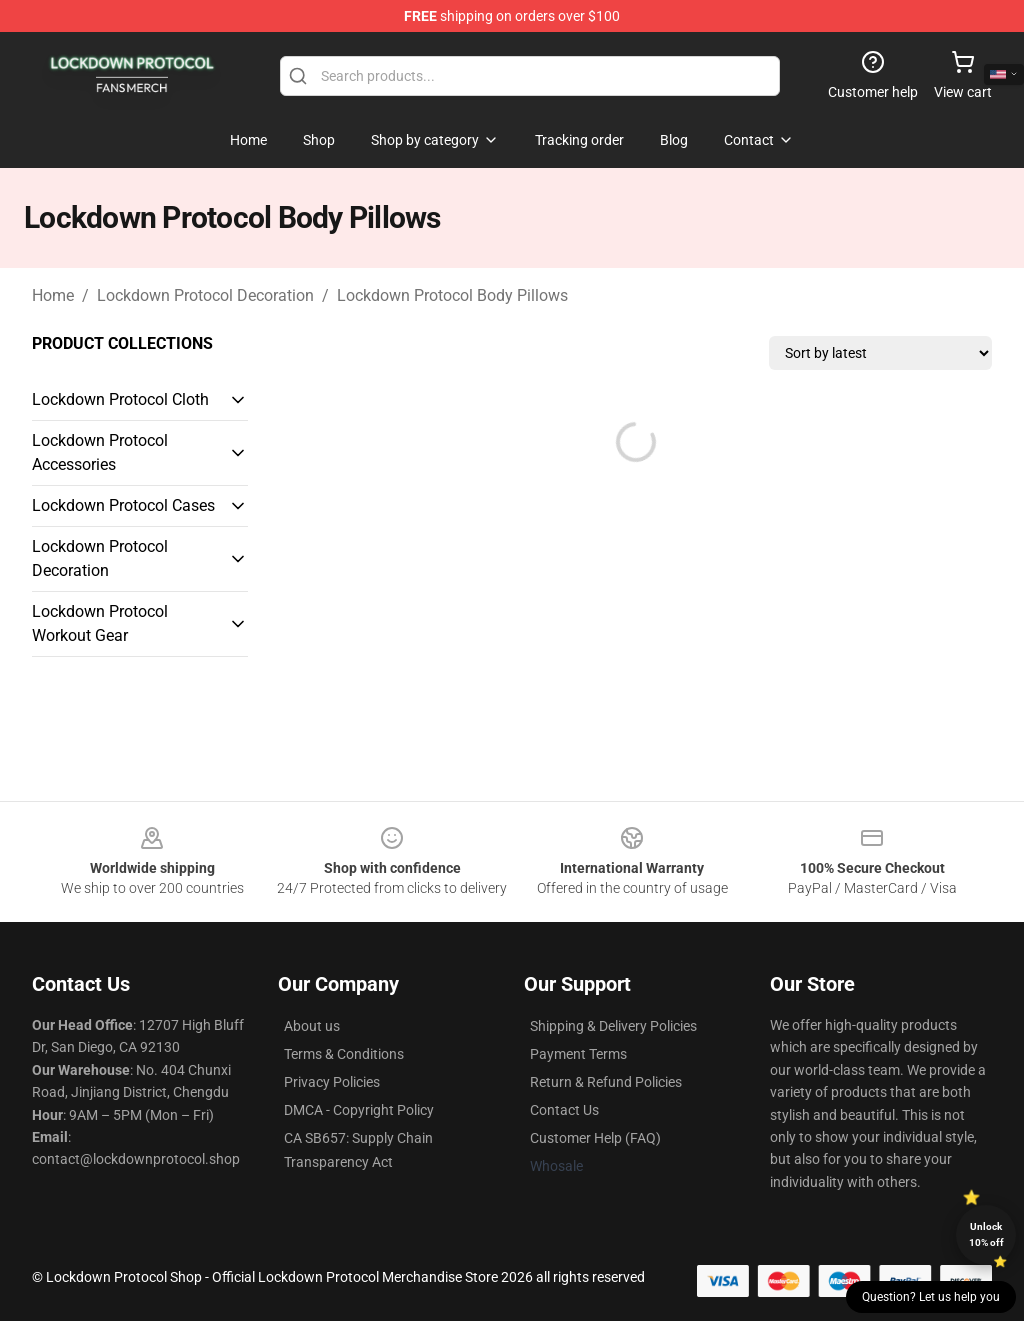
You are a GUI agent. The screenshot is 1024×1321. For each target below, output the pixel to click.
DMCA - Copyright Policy (359, 1110)
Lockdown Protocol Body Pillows (452, 295)
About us (312, 1026)
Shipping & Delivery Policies (613, 1026)
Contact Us (564, 1110)
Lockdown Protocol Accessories (100, 452)
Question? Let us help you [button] (931, 1297)
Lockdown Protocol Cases (123, 505)
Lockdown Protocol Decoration (205, 295)
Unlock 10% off (986, 1234)
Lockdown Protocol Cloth (120, 399)
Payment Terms (578, 1054)
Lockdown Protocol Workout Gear (100, 623)
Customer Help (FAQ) (595, 1138)
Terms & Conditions (344, 1054)
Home (53, 295)
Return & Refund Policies (606, 1082)
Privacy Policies (332, 1082)
